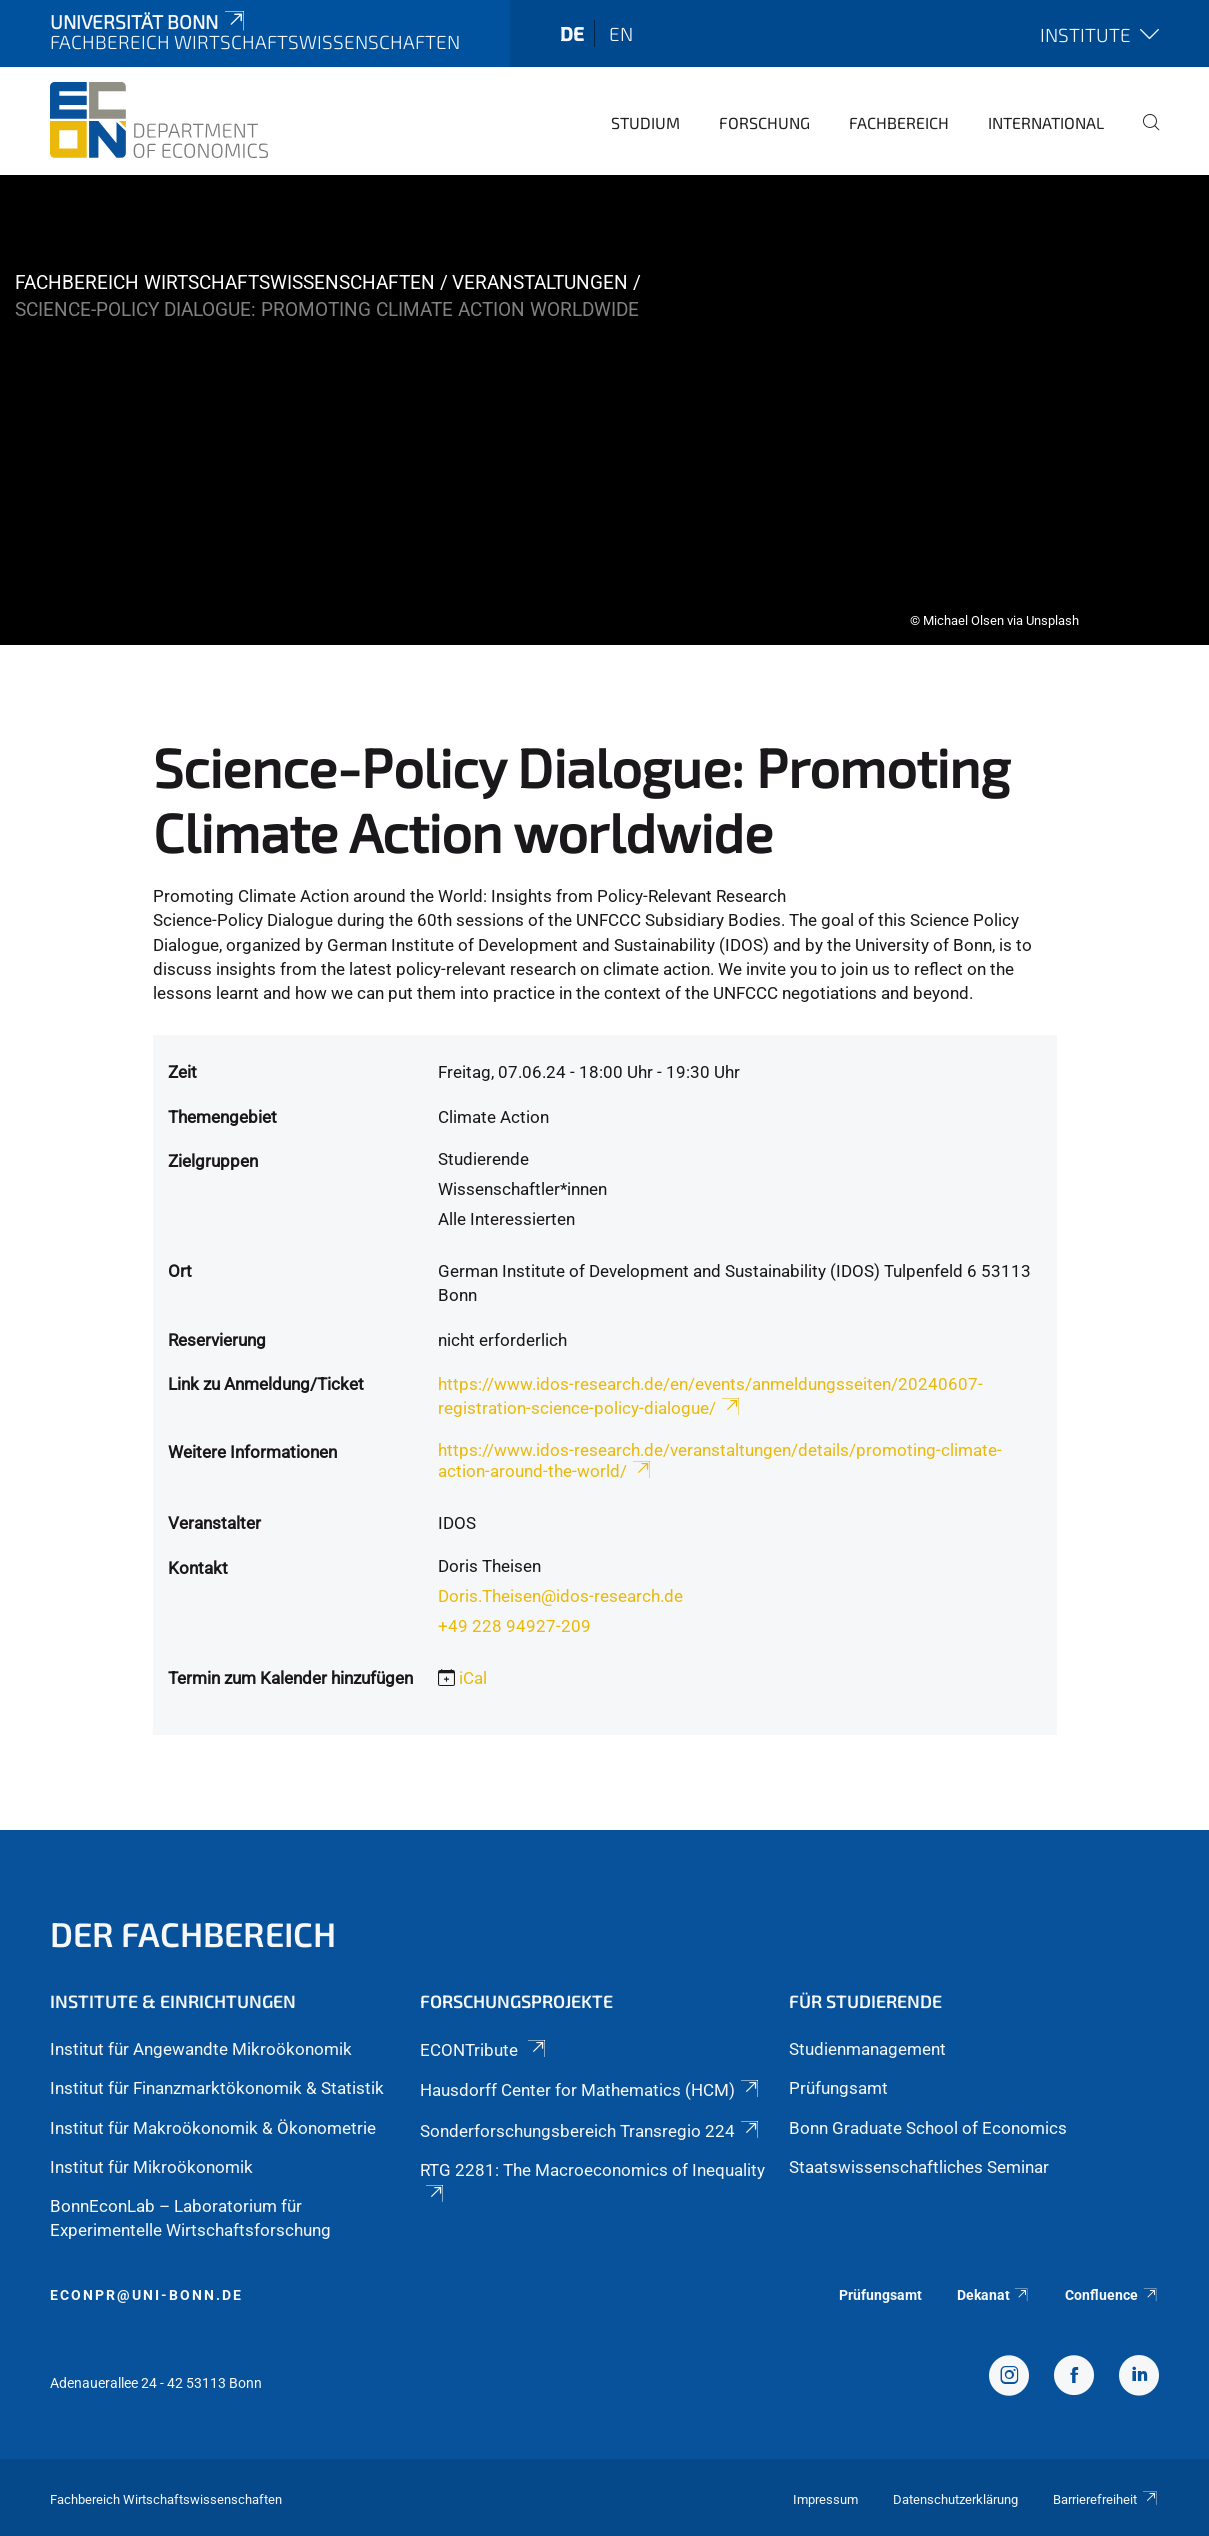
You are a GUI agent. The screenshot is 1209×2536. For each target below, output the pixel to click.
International (1046, 122)
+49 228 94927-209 (514, 1626)
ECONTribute (484, 2050)
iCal (473, 1678)
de (572, 33)
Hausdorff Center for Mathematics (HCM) (591, 2090)
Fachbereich (899, 122)
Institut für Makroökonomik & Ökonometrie (213, 2128)
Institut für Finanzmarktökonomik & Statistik (217, 2088)
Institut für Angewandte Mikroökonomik (201, 2049)
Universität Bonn (149, 21)
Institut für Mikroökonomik (151, 2167)
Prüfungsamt (838, 2088)
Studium (645, 122)
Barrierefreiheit (1106, 2499)
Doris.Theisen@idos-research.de (560, 1596)
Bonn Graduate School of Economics (928, 2128)
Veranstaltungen (540, 282)
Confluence (1112, 2295)
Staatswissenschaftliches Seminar (919, 2167)
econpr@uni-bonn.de (146, 2295)
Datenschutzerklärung (955, 2499)
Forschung (764, 122)
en (621, 33)
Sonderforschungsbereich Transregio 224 (591, 2131)
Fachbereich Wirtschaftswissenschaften (225, 282)
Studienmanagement (867, 2049)
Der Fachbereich (193, 1933)
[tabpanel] (604, 410)
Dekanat (994, 2295)
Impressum (825, 2499)
